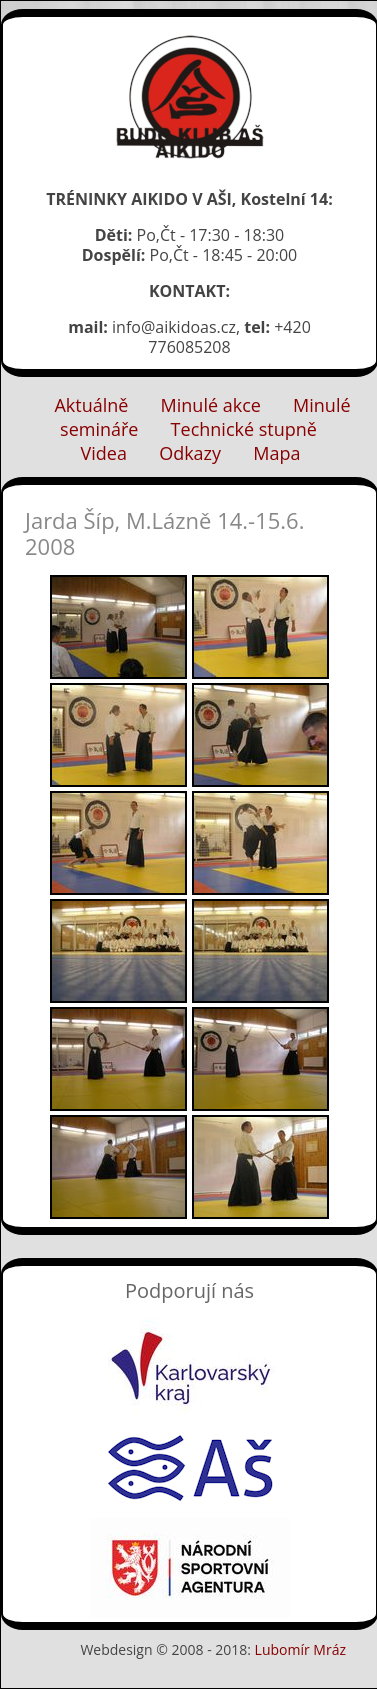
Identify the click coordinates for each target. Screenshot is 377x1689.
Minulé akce (211, 405)
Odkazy (190, 453)
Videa (104, 453)
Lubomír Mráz (300, 1649)
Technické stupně (244, 429)
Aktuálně (91, 405)
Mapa (276, 453)
